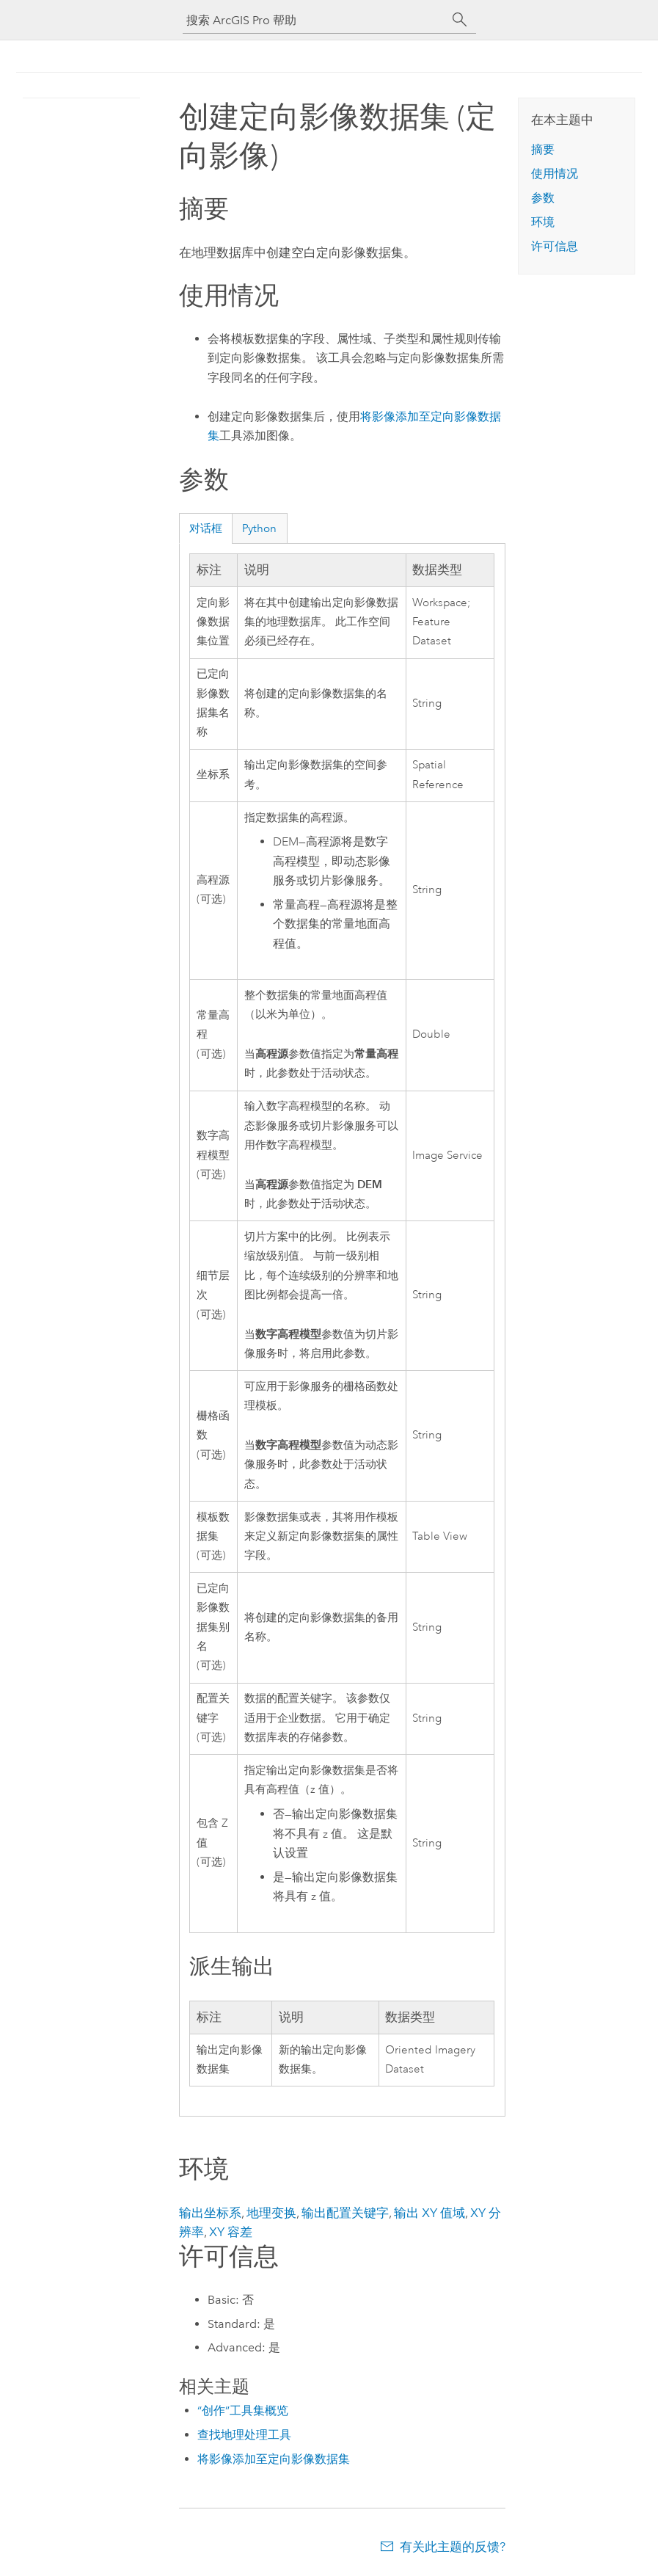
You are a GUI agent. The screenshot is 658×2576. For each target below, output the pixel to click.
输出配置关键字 (345, 2212)
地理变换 (271, 2212)
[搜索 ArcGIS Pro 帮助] (315, 20)
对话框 (205, 528)
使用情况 (554, 174)
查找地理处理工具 (244, 2435)
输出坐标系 (210, 2212)
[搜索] (460, 19)
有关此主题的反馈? (452, 2546)
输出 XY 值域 (429, 2212)
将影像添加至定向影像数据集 (273, 2459)
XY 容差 (230, 2231)
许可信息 (554, 246)
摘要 (543, 149)
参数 (543, 198)
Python (259, 528)
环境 (543, 222)
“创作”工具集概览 (242, 2410)
